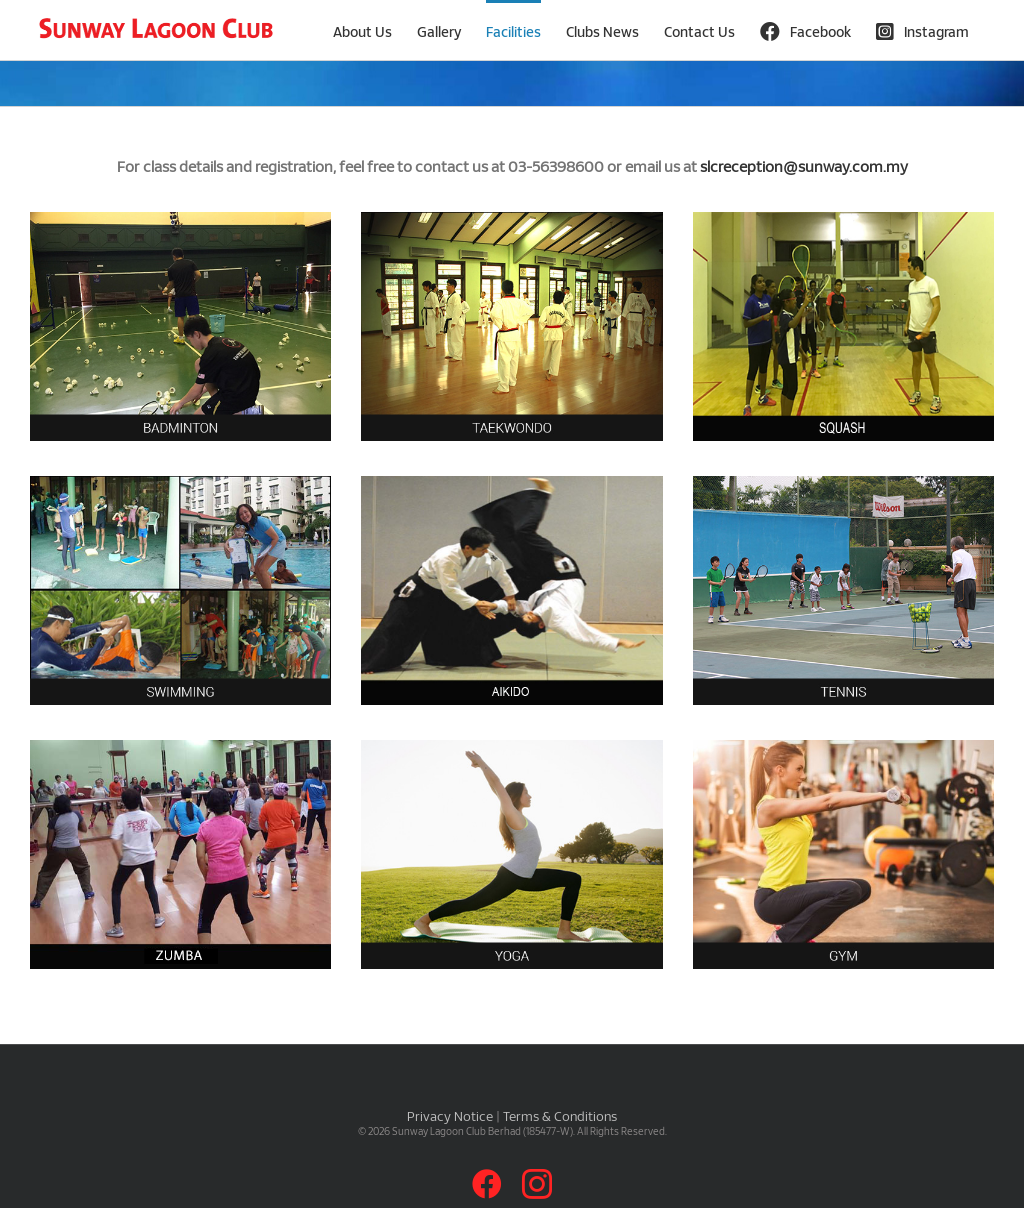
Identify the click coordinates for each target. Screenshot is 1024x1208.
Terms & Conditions (560, 1116)
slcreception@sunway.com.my (804, 166)
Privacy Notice (450, 1116)
